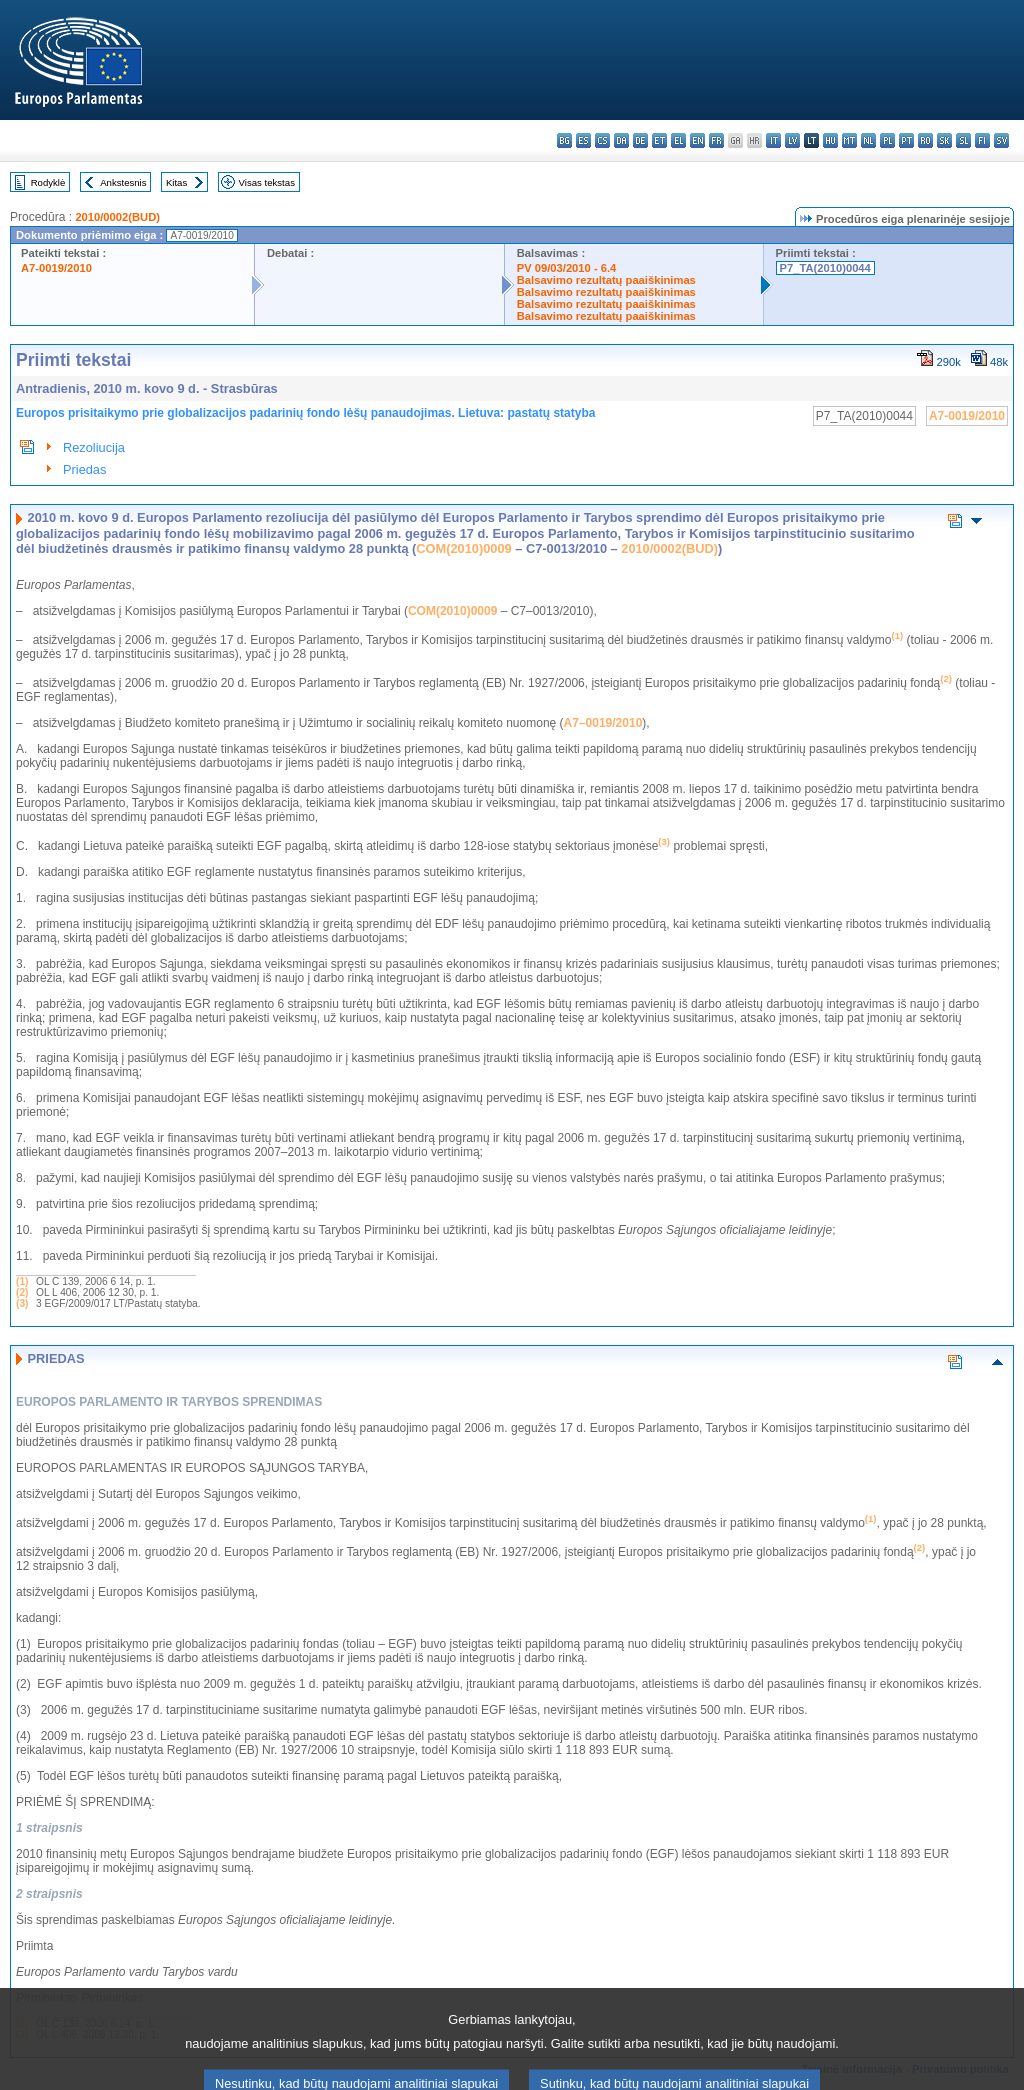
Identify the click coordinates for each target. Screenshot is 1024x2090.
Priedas (84, 469)
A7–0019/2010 (603, 723)
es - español (583, 140)
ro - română (925, 140)
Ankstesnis (123, 182)
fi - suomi (982, 140)
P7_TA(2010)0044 (825, 268)
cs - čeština (602, 140)
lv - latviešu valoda (792, 140)
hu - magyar (830, 140)
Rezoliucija (94, 447)
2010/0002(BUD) (117, 217)
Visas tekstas (267, 182)
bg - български (564, 140)
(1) (22, 1281)
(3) (22, 1303)
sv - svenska (1001, 140)
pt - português (906, 140)
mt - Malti (849, 140)
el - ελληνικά (678, 140)
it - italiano (773, 140)
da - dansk (621, 140)
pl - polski (887, 140)
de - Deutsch (640, 140)
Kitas (176, 182)
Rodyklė (48, 182)
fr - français (716, 140)
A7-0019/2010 (56, 268)
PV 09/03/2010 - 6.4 (567, 268)
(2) (22, 1292)
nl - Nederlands (868, 140)
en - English (697, 140)
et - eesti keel (659, 140)
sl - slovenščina (963, 140)
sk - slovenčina (944, 140)
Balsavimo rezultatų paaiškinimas (606, 280)
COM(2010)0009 (463, 548)
